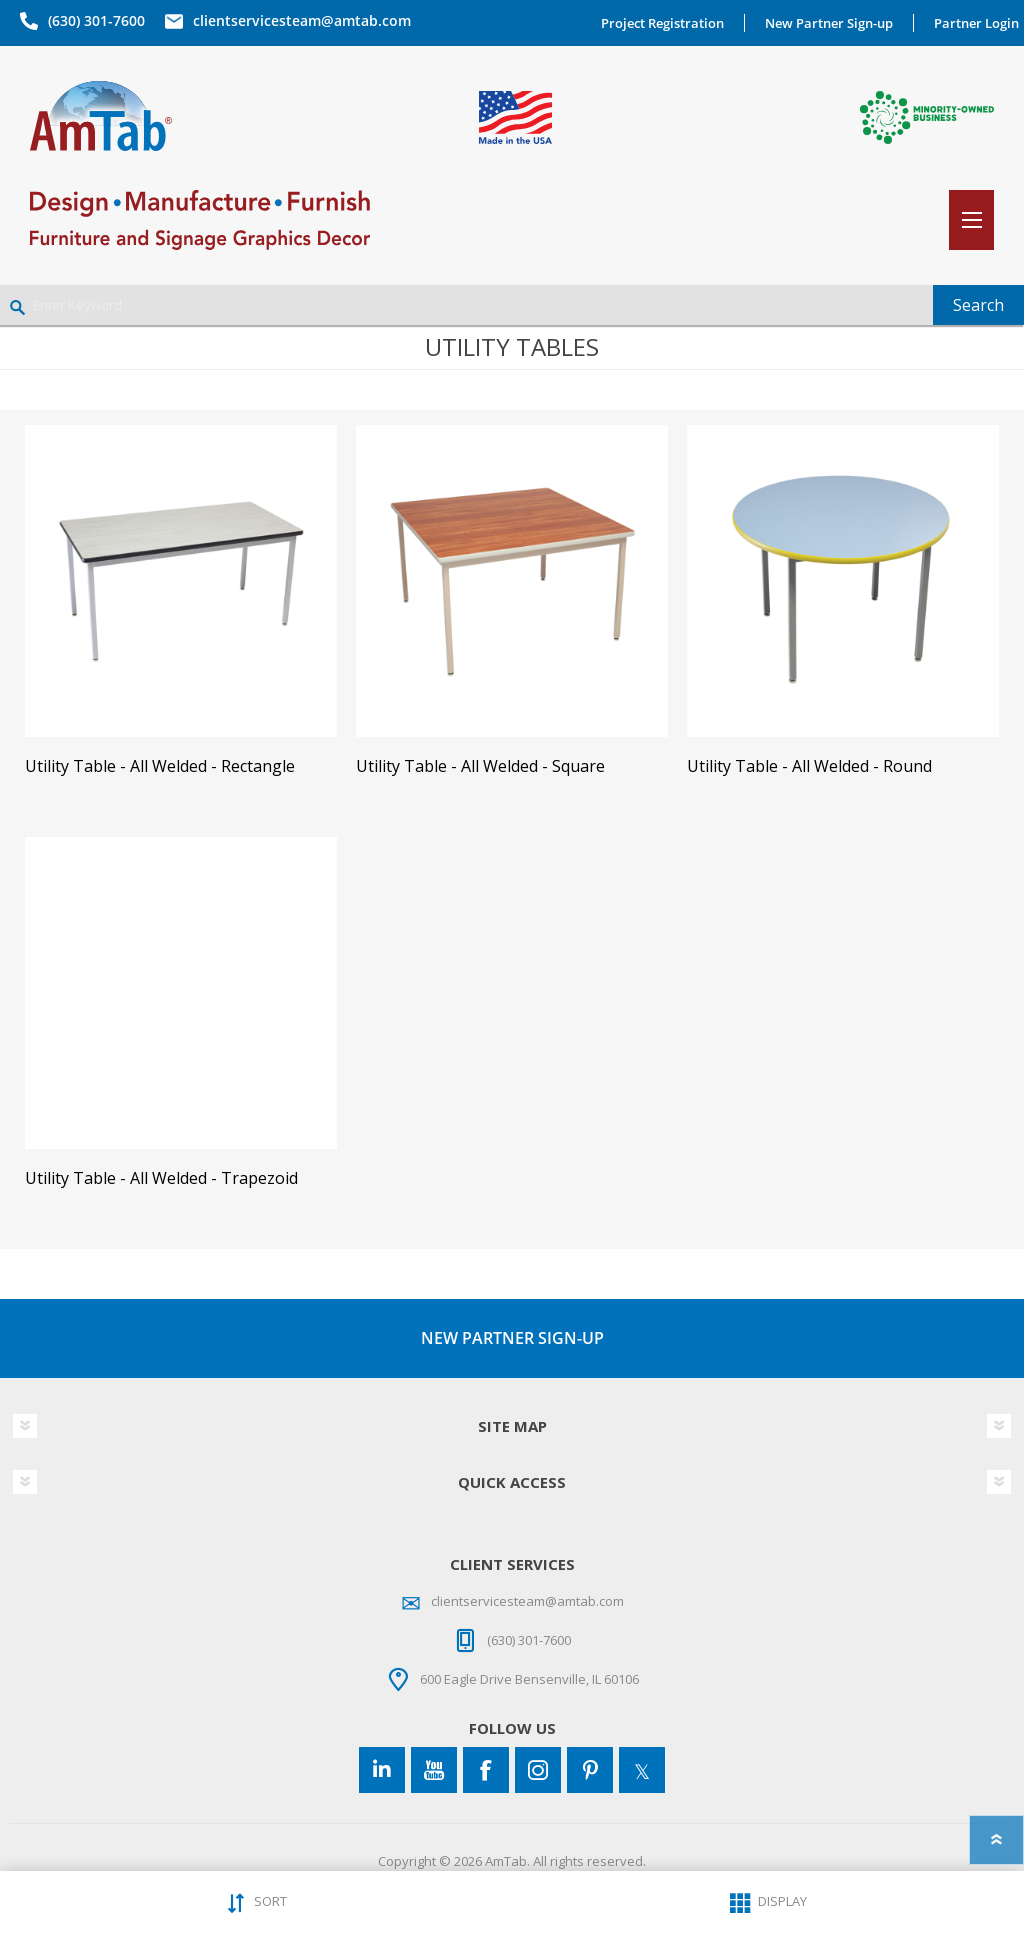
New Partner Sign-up (829, 23)
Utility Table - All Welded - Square (480, 766)
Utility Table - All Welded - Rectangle (160, 766)
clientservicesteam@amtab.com (302, 20)
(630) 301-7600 (96, 20)
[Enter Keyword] (466, 305)
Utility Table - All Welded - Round (809, 766)
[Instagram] (538, 1770)
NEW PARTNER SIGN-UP (512, 1338)
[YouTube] (434, 1770)
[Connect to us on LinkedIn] (382, 1770)
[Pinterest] (590, 1770)
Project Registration (662, 23)
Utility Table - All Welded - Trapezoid (161, 1178)
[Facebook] (486, 1770)
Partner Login (976, 23)
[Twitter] (642, 1770)
